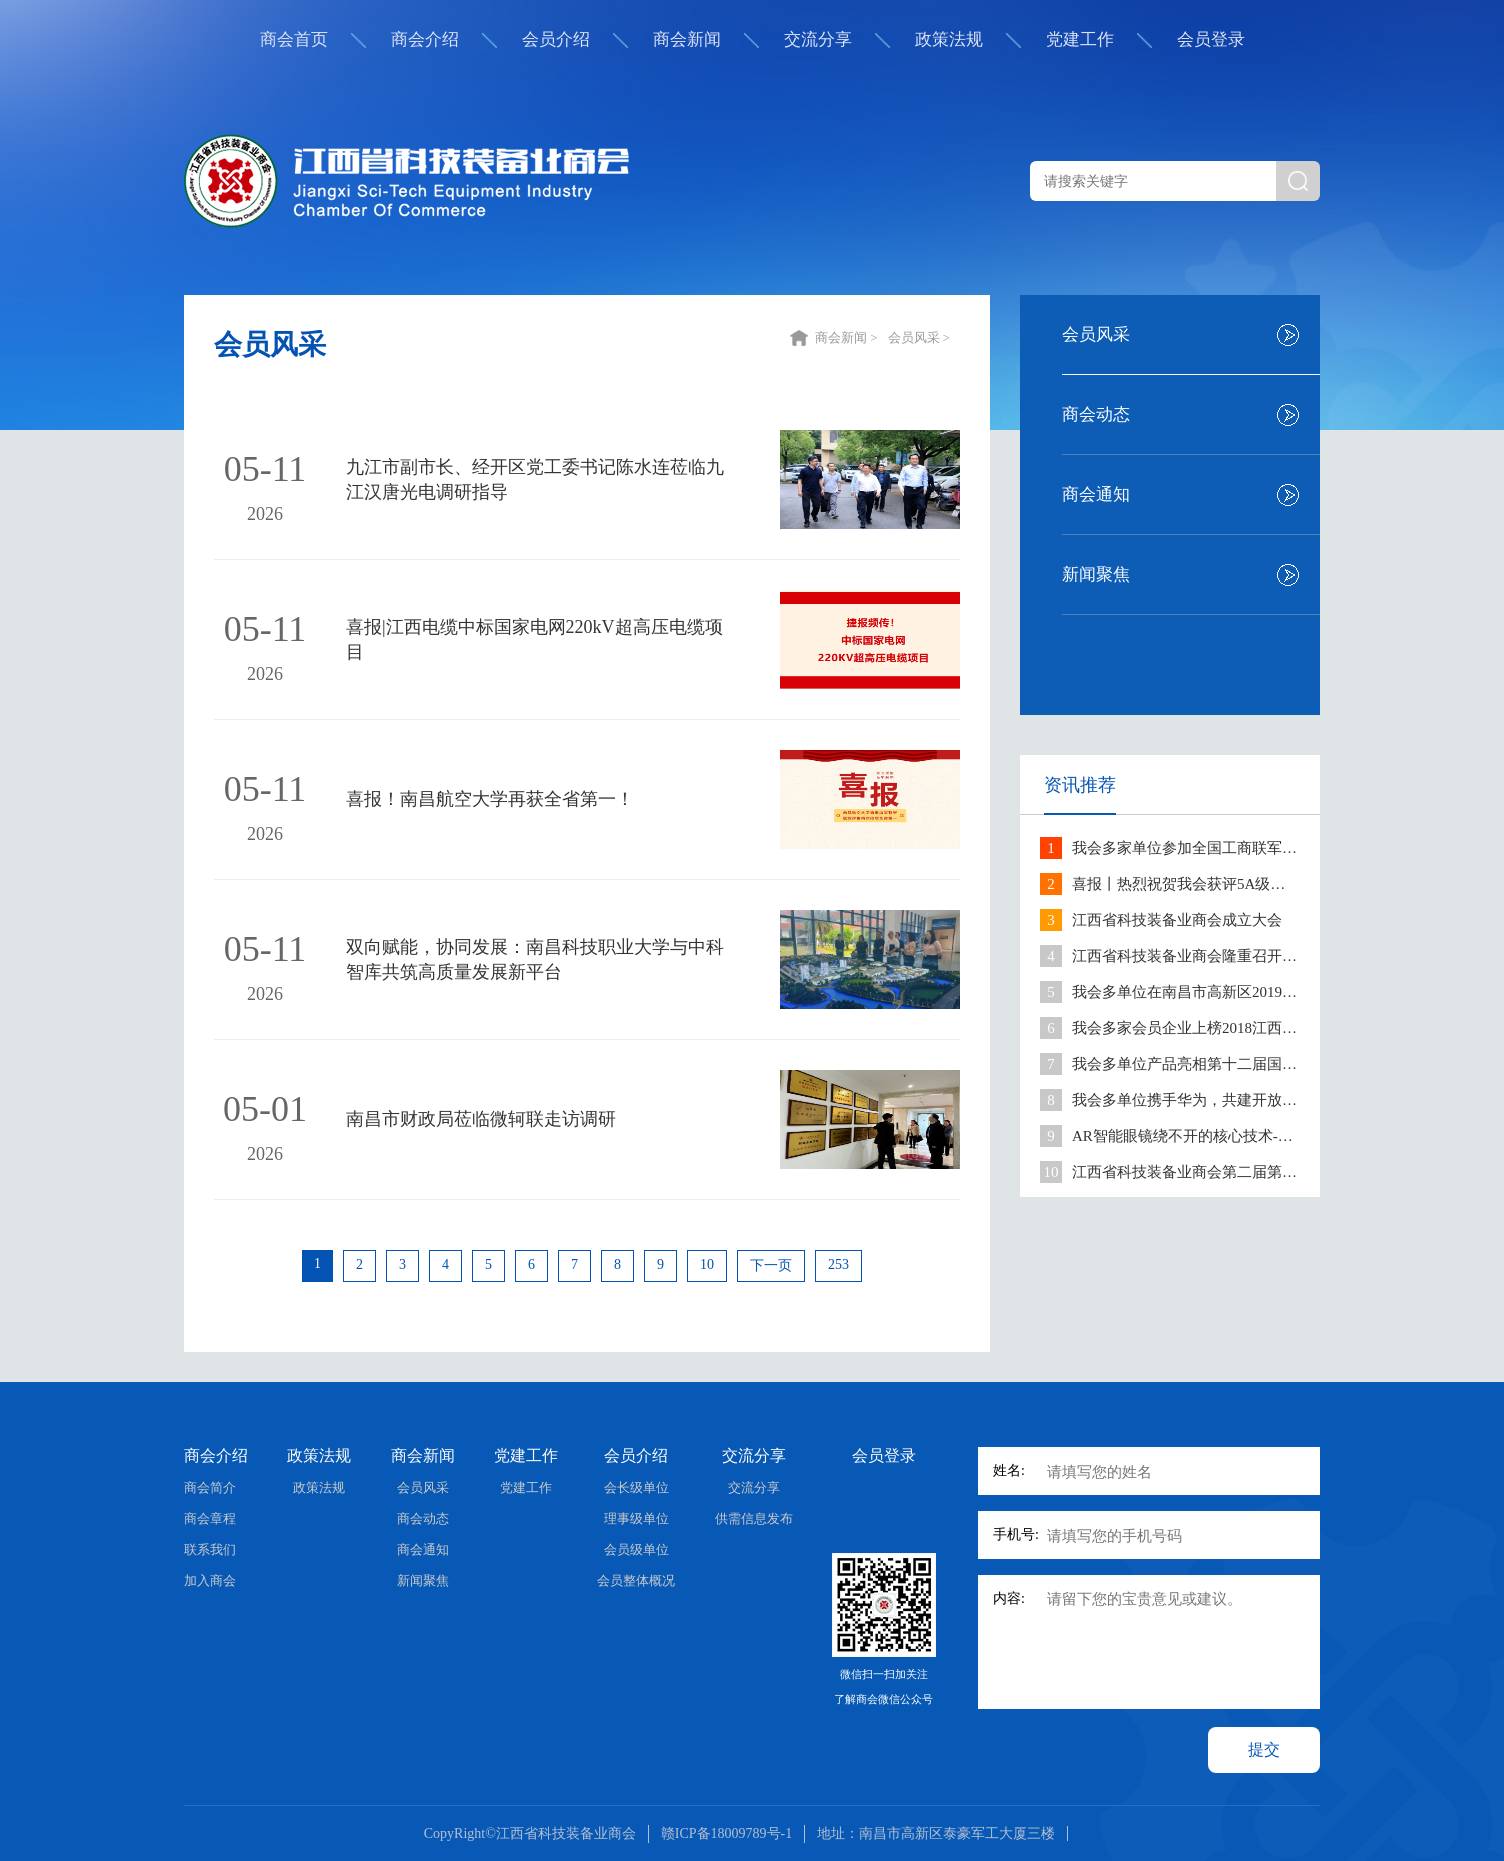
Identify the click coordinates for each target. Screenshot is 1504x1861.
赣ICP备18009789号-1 (726, 1833)
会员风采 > (921, 337)
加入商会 (210, 1580)
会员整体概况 (636, 1580)
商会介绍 (425, 39)
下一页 (771, 1265)
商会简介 (210, 1487)
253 (838, 1264)
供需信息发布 (754, 1518)
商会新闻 (687, 39)
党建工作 (1080, 39)
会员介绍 (556, 39)
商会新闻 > (848, 337)
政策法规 (949, 39)
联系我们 (210, 1549)
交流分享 (818, 39)
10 (707, 1264)
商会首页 (294, 39)
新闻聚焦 (1096, 574)
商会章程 (210, 1518)
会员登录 (1211, 39)
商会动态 (1096, 414)
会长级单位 (636, 1487)
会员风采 (1096, 334)
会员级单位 (636, 1549)
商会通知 (1096, 494)
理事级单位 (636, 1518)
